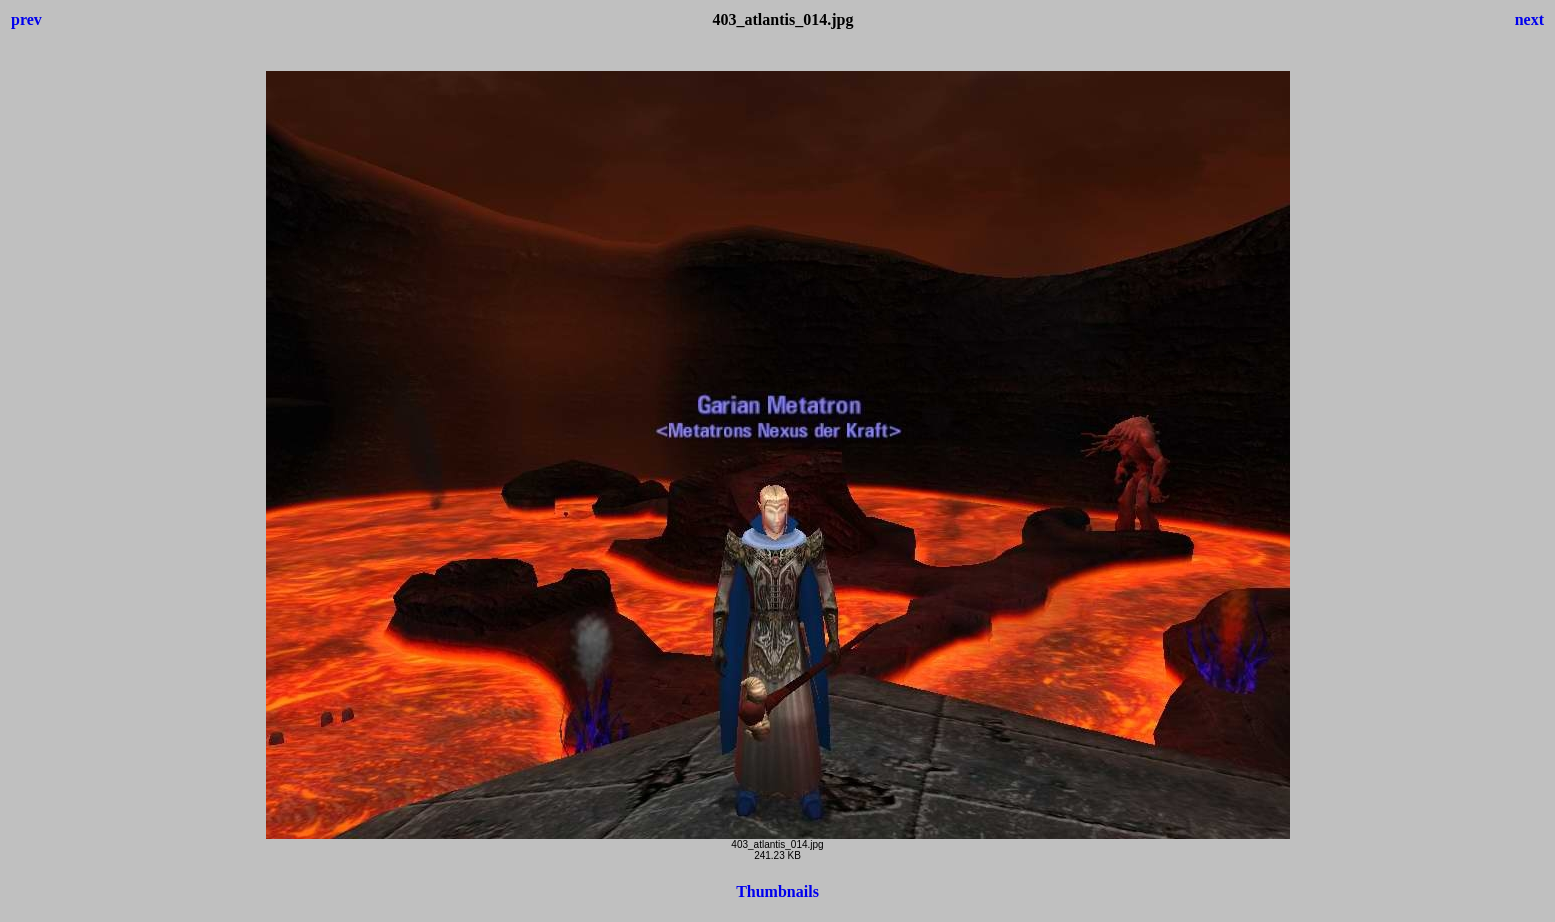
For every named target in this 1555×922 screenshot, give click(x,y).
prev (26, 19)
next (1529, 19)
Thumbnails (777, 891)
